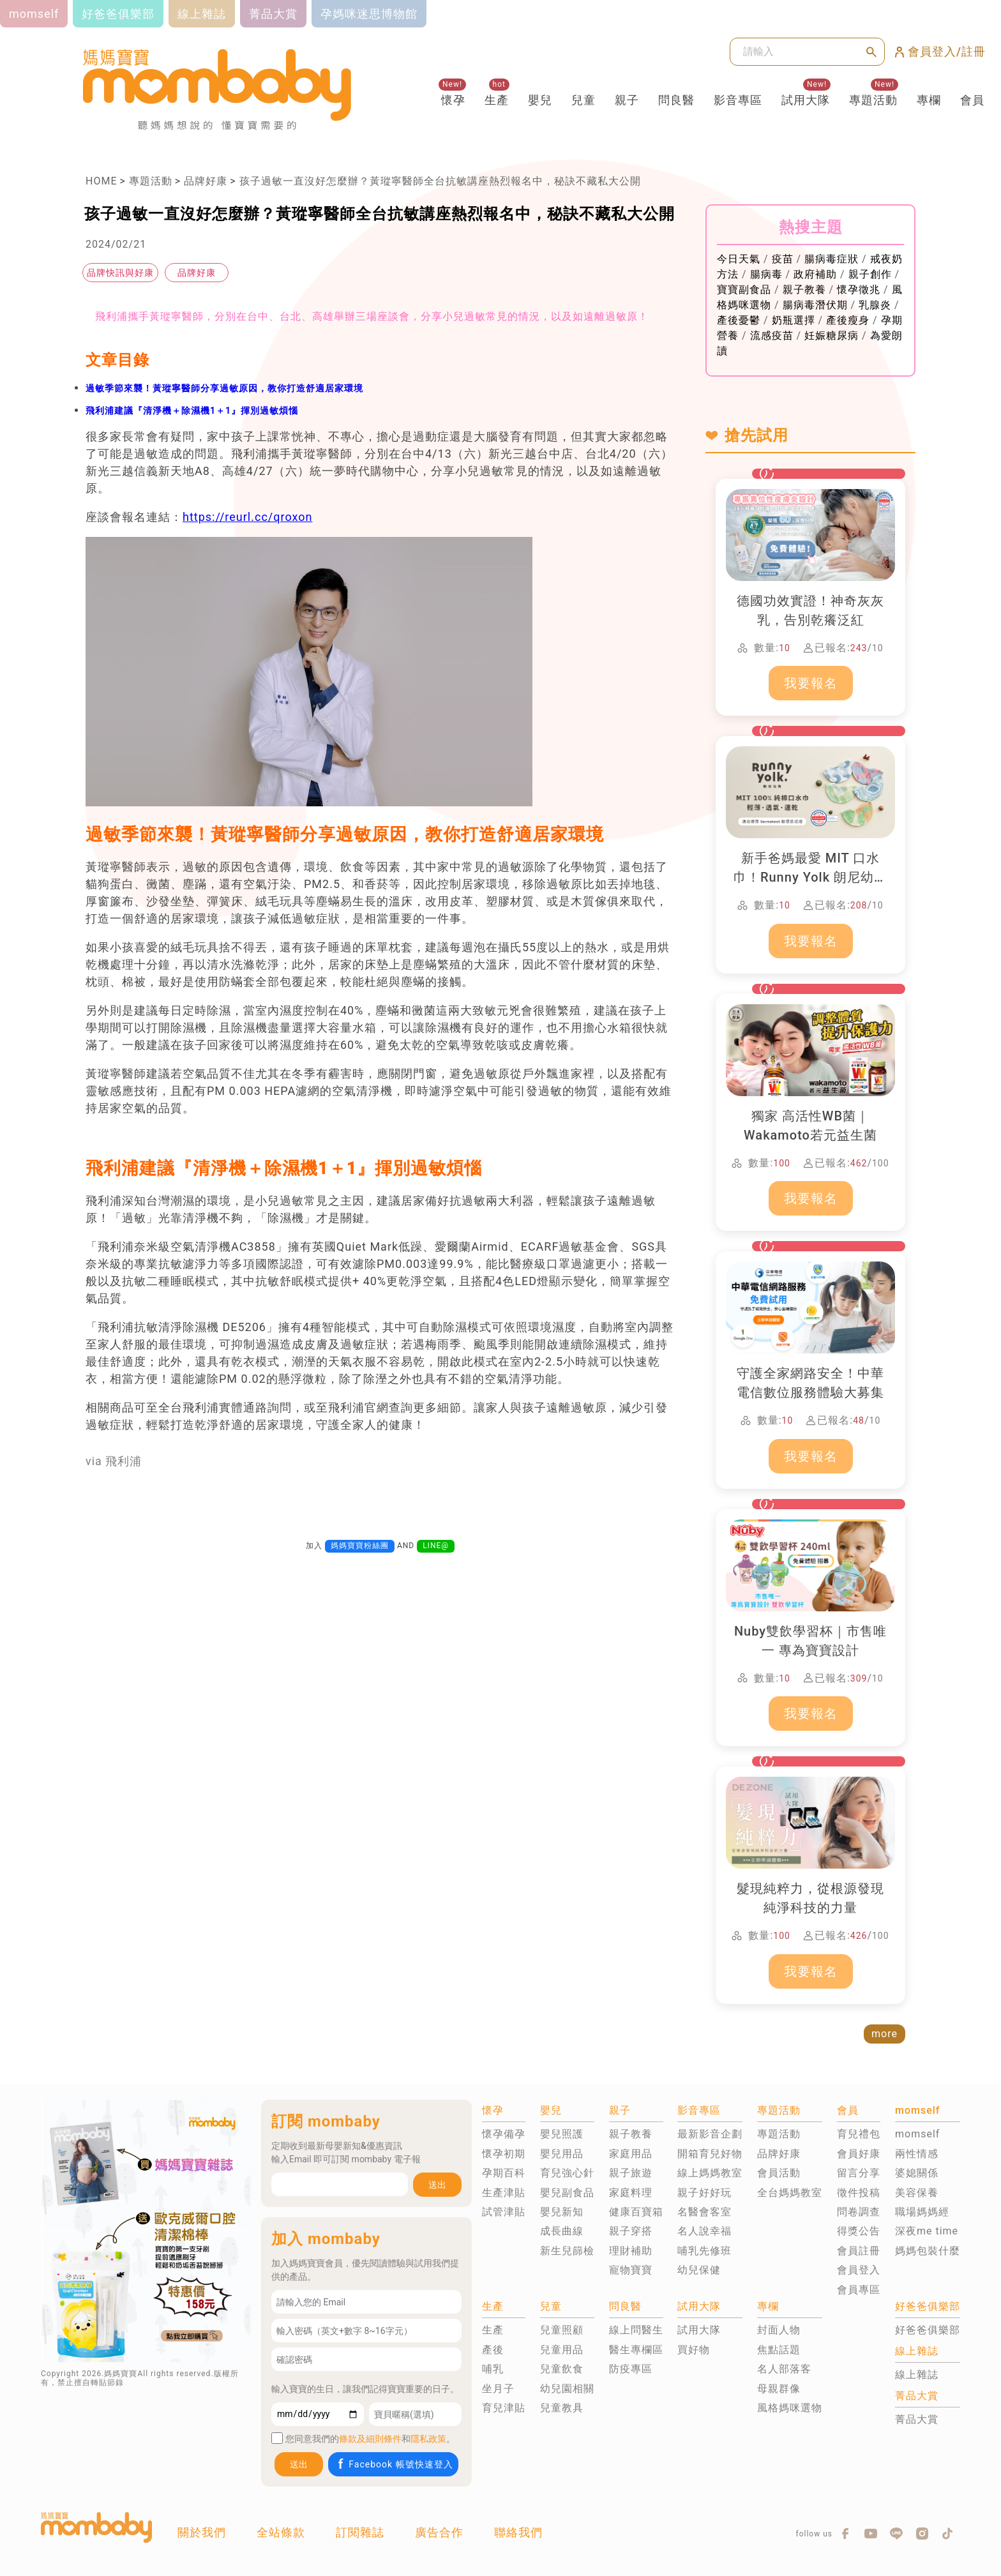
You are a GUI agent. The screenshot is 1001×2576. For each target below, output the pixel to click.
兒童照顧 (561, 2330)
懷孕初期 (503, 2154)
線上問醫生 (636, 2330)
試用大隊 (805, 100)
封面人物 (779, 2330)
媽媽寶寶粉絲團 (360, 1545)
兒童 (583, 100)
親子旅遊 (630, 2173)
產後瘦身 (847, 320)
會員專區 (858, 2290)
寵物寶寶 (630, 2270)
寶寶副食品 (744, 289)
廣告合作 (439, 2532)
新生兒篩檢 (567, 2251)
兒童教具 (561, 2408)
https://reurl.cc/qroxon (247, 516)
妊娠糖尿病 (831, 335)
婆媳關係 (916, 2173)
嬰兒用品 (561, 2154)
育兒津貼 (503, 2408)
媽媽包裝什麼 (927, 2251)
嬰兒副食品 (567, 2193)
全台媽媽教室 (789, 2193)
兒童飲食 (561, 2369)
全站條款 (281, 2532)
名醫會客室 (704, 2212)
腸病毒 (766, 274)
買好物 (693, 2350)
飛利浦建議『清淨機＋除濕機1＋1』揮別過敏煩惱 (192, 410)
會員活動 (779, 2173)
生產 (497, 100)
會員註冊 (858, 2251)
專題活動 (873, 100)
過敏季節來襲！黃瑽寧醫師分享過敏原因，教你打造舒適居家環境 (224, 388)
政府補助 (815, 274)
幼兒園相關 (567, 2389)
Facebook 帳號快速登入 (394, 2464)
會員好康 (858, 2154)
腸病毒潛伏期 (815, 305)
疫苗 (783, 259)
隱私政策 (428, 2439)
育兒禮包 (858, 2134)
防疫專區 (630, 2369)
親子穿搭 (630, 2231)
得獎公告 (858, 2231)
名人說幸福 (704, 2231)
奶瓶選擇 (793, 320)
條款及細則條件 (370, 2439)
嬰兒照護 (561, 2134)
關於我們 (201, 2532)
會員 (972, 100)
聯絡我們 (518, 2532)
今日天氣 (738, 259)
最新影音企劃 (709, 2134)
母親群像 (779, 2389)
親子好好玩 (704, 2193)
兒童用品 (561, 2350)
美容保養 (916, 2193)
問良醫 (676, 100)
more (884, 2034)
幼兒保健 (699, 2270)
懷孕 (453, 100)
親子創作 (870, 274)
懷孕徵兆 (858, 289)
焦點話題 (779, 2350)
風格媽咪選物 (789, 2408)
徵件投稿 (858, 2193)
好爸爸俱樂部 (927, 2330)
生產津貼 (503, 2193)
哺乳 (493, 2369)
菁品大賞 (916, 2419)
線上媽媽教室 (709, 2173)
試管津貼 (503, 2212)
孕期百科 (503, 2173)
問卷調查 (858, 2212)
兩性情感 (916, 2154)
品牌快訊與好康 (120, 272)
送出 (437, 2185)
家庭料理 (630, 2193)
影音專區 (738, 100)
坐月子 (498, 2389)
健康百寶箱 (636, 2212)
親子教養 (804, 289)
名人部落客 (784, 2369)
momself (917, 2134)
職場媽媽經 (922, 2212)
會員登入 (858, 2270)
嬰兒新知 (561, 2212)
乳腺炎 (875, 305)
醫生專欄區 (636, 2350)
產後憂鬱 (738, 320)
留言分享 (858, 2173)
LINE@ (436, 1545)
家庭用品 (630, 2154)
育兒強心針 (567, 2173)
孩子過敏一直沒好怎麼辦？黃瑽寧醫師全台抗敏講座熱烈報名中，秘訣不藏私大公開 (440, 181)
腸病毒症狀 (831, 259)
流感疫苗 (772, 335)
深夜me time (926, 2231)
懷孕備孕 (503, 2134)
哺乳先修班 (704, 2251)
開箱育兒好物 (709, 2154)
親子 (627, 100)
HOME (101, 181)
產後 (493, 2350)
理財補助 (630, 2251)
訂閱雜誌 (360, 2532)
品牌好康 (205, 181)
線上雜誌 (916, 2375)
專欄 (929, 100)
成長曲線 (561, 2231)
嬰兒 (540, 100)
